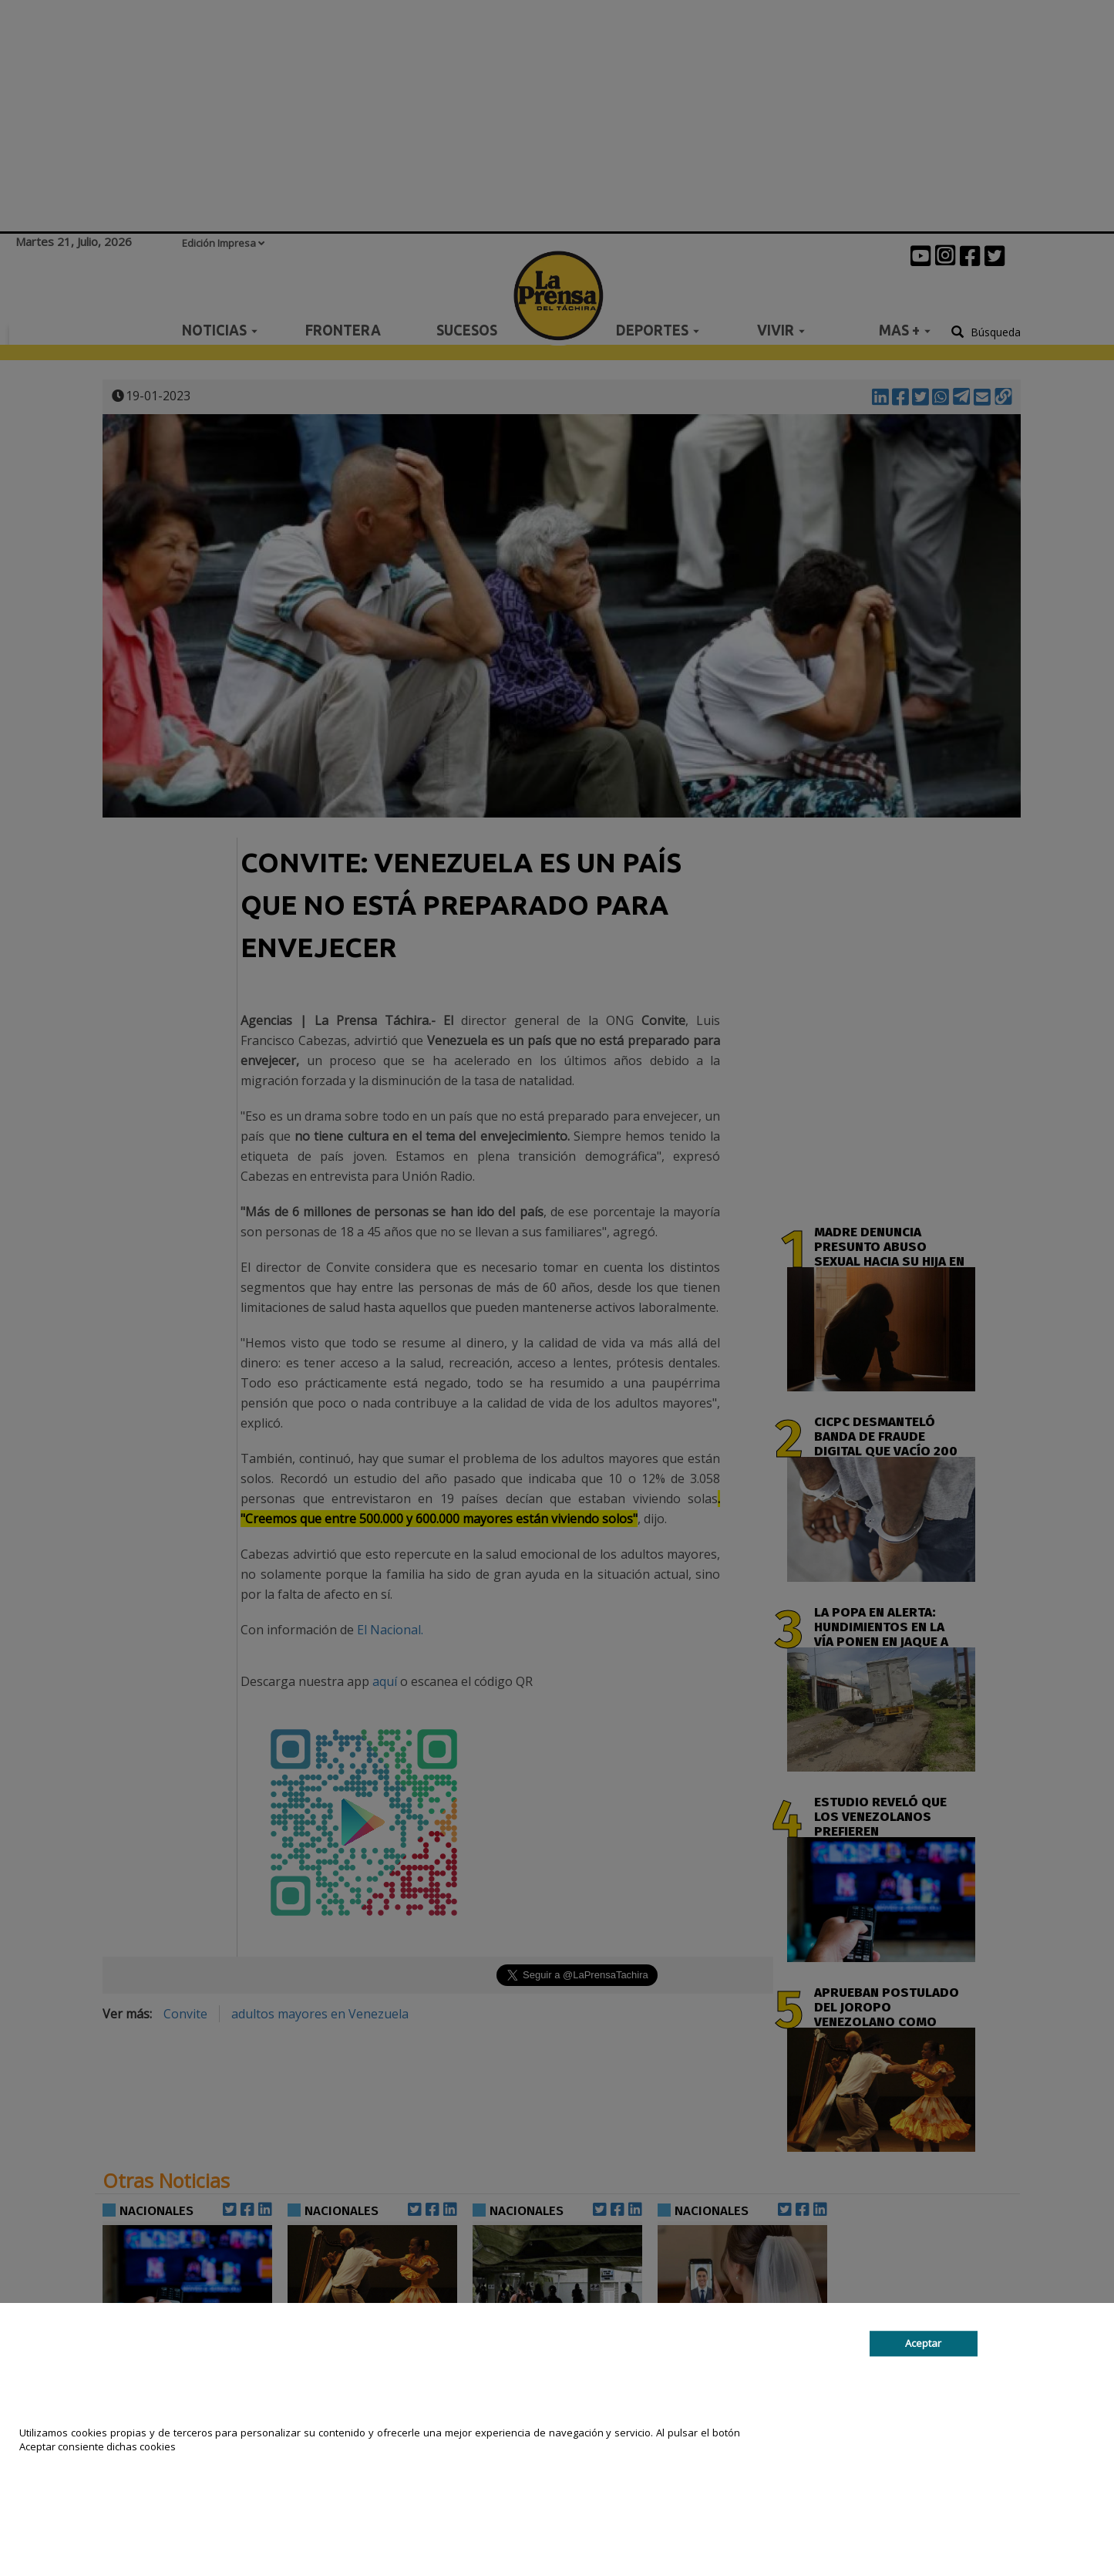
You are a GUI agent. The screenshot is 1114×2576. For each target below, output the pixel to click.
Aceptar (923, 2343)
